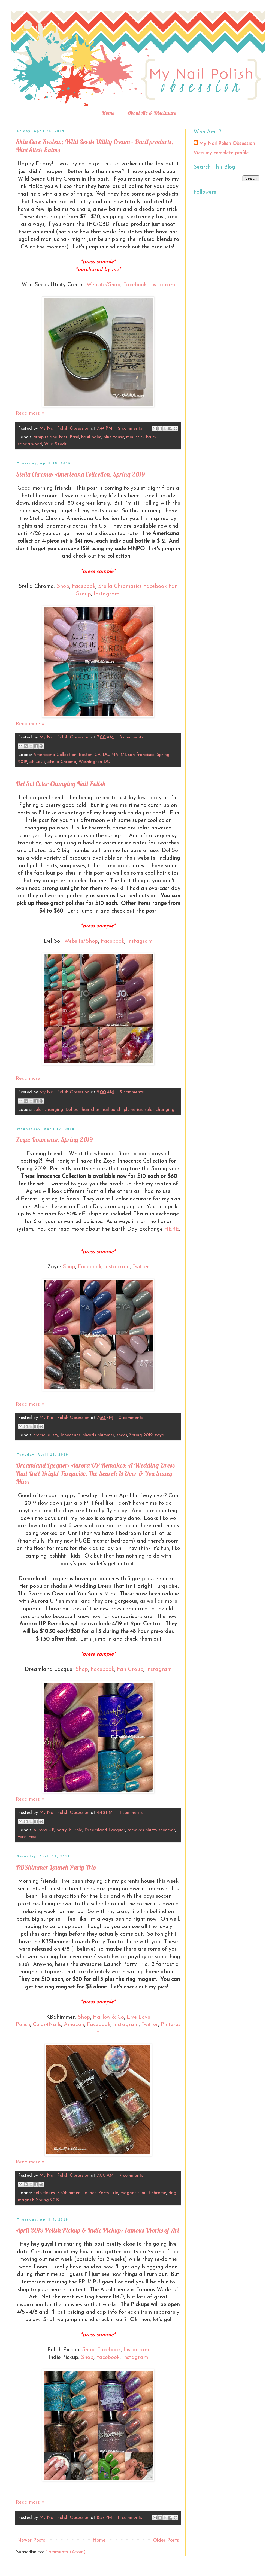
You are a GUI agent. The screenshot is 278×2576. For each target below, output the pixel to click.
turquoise (27, 1837)
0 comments (131, 1418)
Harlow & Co (108, 2017)
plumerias (133, 1110)
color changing (48, 1110)
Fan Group (130, 1669)
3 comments (132, 1092)
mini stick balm (141, 437)
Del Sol (72, 1110)
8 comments (131, 737)
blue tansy (114, 437)
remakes (135, 1830)
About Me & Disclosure (151, 113)
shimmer (106, 1435)
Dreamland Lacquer (104, 1830)
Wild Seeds (55, 444)
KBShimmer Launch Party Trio (56, 1867)
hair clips (90, 1110)
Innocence (71, 1435)
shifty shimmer (160, 1830)
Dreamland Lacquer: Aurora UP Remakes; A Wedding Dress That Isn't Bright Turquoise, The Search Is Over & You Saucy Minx (95, 1473)
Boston (85, 755)
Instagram (162, 285)
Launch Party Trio (100, 2193)
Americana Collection (55, 755)
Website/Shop (103, 285)
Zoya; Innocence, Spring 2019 (54, 1139)
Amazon (74, 2024)
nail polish (112, 1110)
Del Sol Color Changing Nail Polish (60, 784)
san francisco (141, 755)
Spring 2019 (141, 1435)
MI (123, 755)
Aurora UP (43, 1830)
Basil (74, 437)
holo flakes (44, 2193)
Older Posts (166, 2540)
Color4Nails (47, 2024)
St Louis (37, 762)
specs (122, 1435)
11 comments (130, 1813)
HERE (171, 1229)
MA (114, 755)
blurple (75, 1830)
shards (89, 1435)
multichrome (154, 2193)
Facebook (135, 285)
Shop (63, 586)
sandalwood (30, 444)
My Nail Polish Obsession (65, 428)
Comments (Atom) (65, 2552)
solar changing (159, 1110)
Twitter (140, 1267)
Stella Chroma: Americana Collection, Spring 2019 (80, 474)
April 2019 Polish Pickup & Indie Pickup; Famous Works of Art (97, 2230)
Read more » (30, 413)
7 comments (131, 2175)
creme (39, 1435)
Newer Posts (31, 2540)
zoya (159, 1435)
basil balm (91, 437)
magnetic (130, 2193)
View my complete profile (221, 153)
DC (106, 755)
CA (98, 755)
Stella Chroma (61, 762)
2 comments (130, 428)
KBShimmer (68, 2193)
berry (61, 1830)
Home (108, 113)
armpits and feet (50, 437)
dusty (53, 1435)
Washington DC (94, 762)
